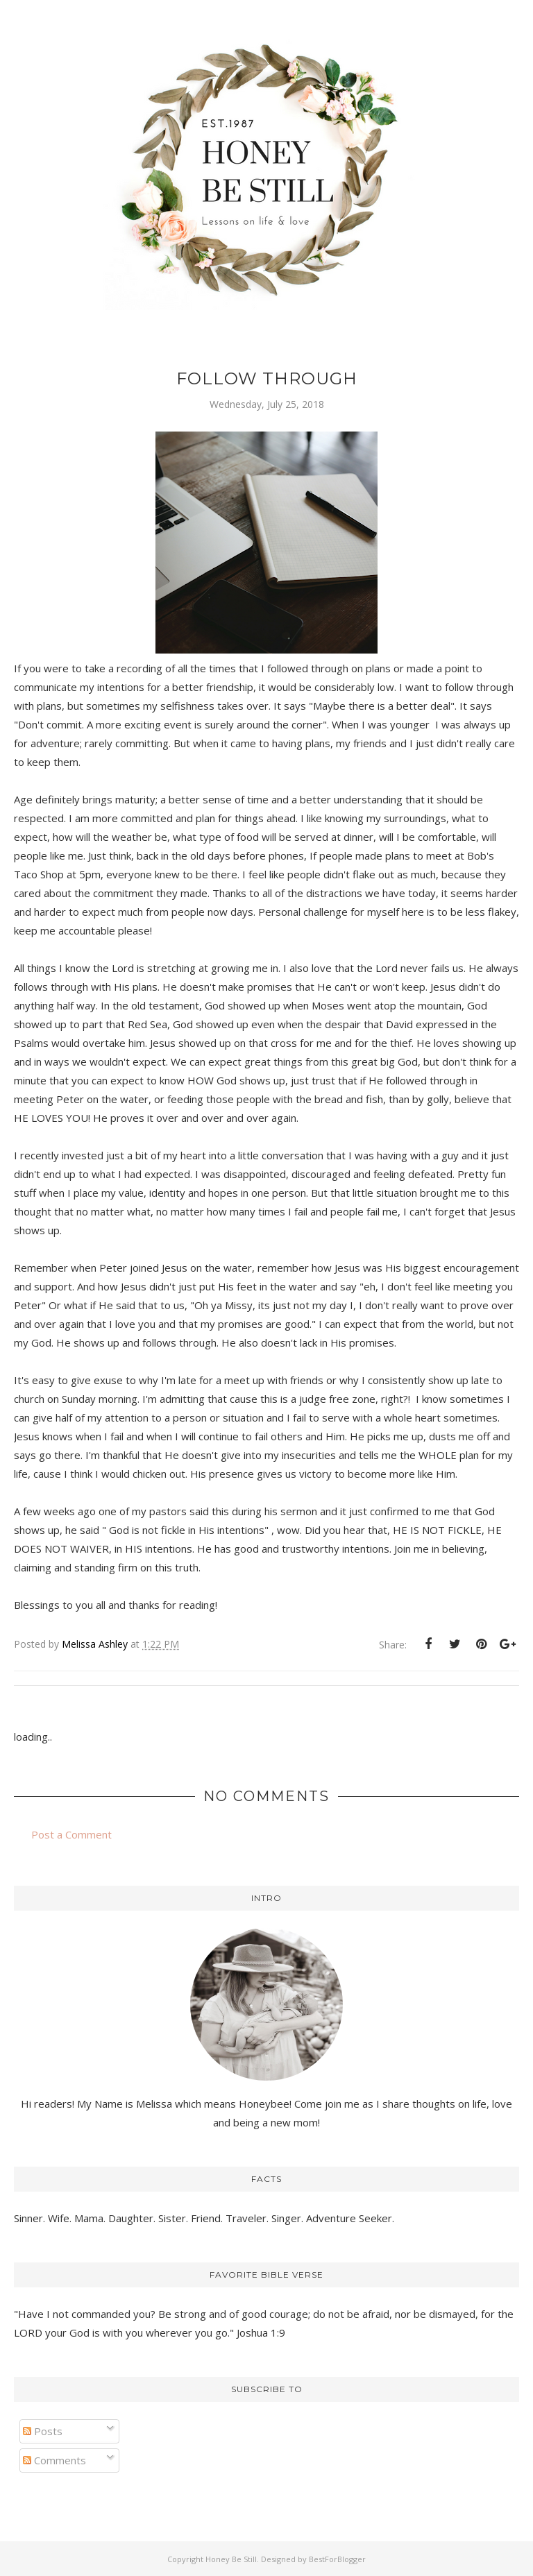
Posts (42, 2431)
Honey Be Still (231, 2559)
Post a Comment (71, 1834)
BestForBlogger (337, 2559)
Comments (54, 2460)
